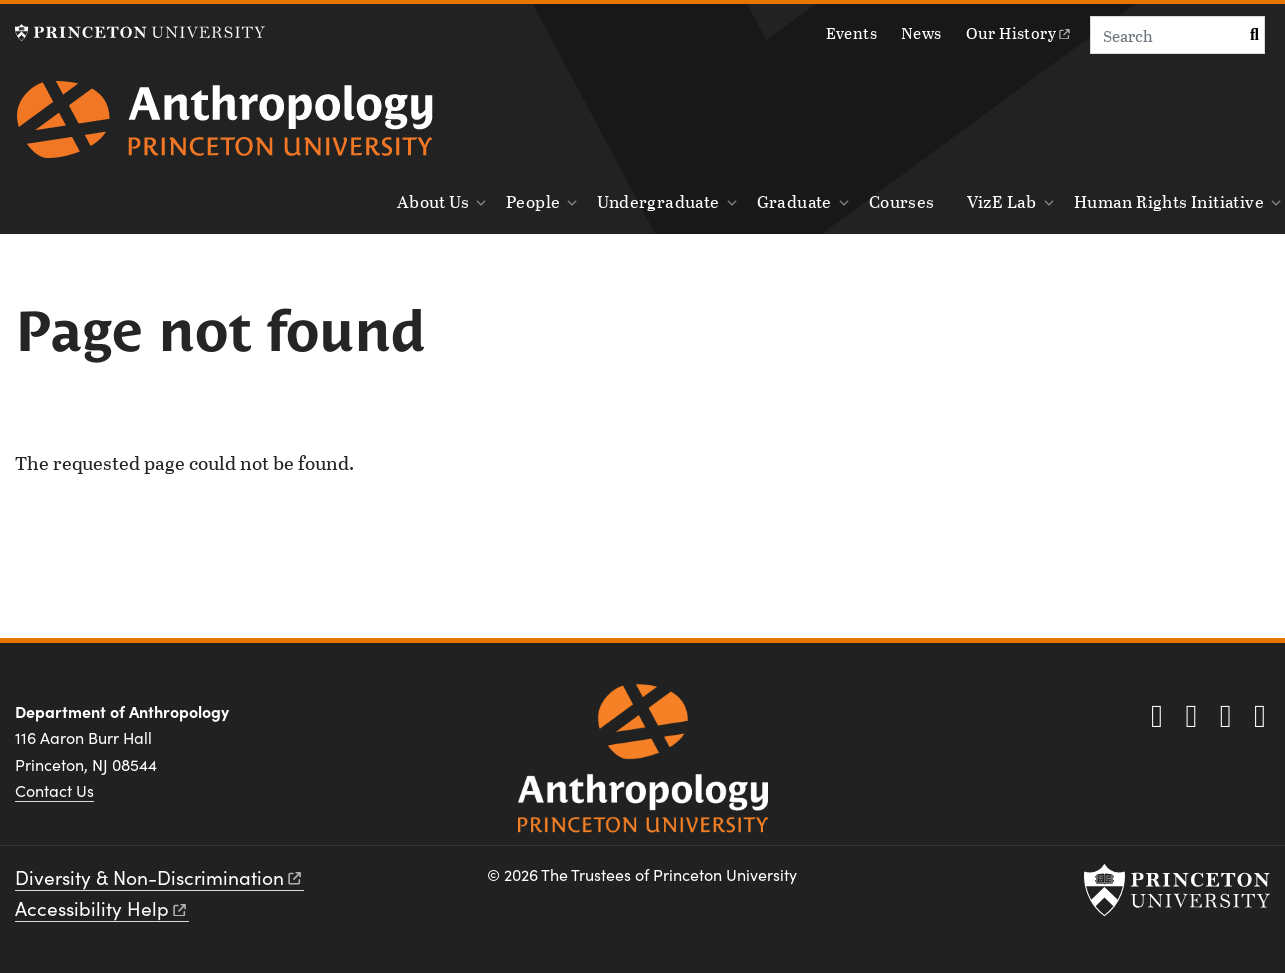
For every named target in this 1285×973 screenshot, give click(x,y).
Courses (902, 201)
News (921, 32)
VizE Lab (1002, 201)
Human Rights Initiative (1169, 201)
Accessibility (102, 908)
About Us (433, 201)
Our (1019, 32)
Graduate (794, 201)
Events (851, 32)
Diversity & (159, 877)
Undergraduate (658, 201)
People (533, 201)
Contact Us (54, 790)
